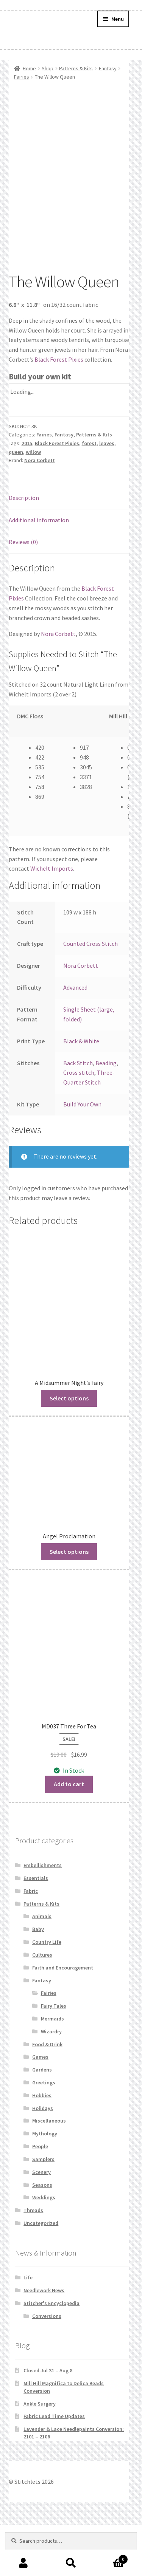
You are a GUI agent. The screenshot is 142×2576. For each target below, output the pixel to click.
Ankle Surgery (39, 2454)
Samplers (43, 2210)
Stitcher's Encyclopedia (51, 2354)
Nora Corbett (39, 511)
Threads (33, 2261)
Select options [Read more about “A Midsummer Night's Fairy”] (69, 1449)
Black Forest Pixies (58, 410)
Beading (106, 1113)
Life (28, 2328)
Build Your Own (82, 1155)
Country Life (46, 1993)
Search (71, 2563)
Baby (38, 1980)
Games (40, 2107)
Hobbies (41, 2146)
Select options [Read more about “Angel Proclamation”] (69, 1602)
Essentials (35, 1929)
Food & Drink (47, 2095)
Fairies (21, 76)
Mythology (44, 2184)
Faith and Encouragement (62, 2018)
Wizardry (51, 2082)
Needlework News (43, 2341)
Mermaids (52, 2069)
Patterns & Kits (76, 68)
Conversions (46, 2367)
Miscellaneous (49, 2171)
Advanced (75, 1038)
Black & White (81, 1092)
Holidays (42, 2158)
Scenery (41, 2223)
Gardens (42, 2120)
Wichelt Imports (51, 919)
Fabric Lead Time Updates (54, 2467)
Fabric (30, 1942)
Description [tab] (24, 548)
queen (16, 502)
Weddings (43, 2248)
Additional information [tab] (39, 570)
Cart (111, 2557)
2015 (27, 494)
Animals (41, 1967)
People (40, 2197)
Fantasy (108, 68)
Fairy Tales (53, 2056)
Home (29, 68)
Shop (47, 68)
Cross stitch (78, 1123)
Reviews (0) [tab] (23, 593)
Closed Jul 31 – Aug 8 (47, 2421)
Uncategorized (40, 2274)
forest (89, 494)
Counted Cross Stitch (90, 994)
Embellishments (42, 1916)
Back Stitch (78, 1113)
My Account (23, 2563)
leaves (106, 494)
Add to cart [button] (69, 1835)
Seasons (42, 2235)
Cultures (42, 2005)
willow (33, 502)
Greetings (43, 2133)
